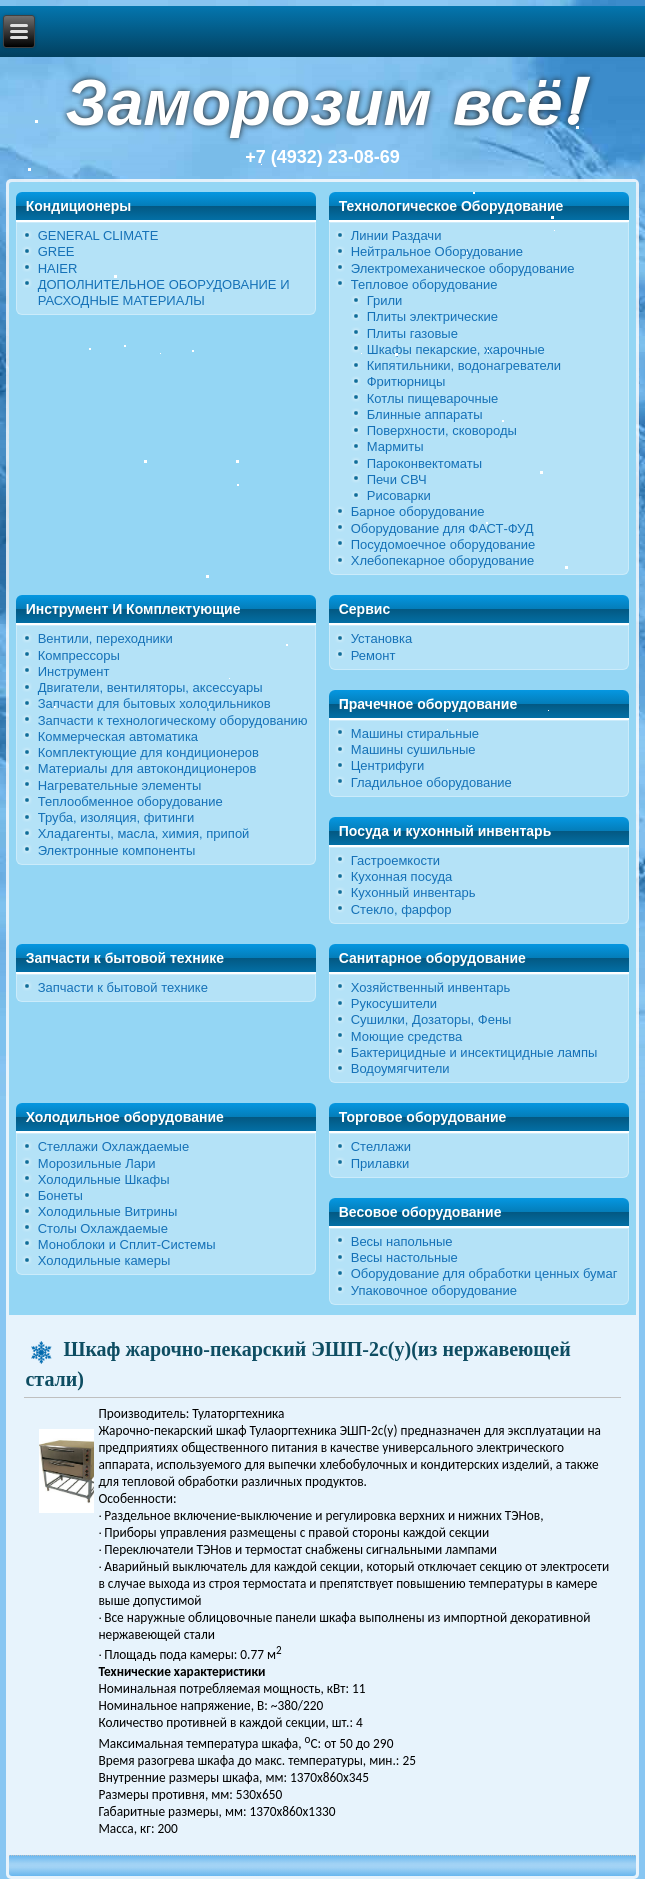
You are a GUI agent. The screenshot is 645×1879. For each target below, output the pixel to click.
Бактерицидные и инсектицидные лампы (474, 1052)
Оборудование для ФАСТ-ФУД (442, 528)
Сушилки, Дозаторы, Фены (431, 1019)
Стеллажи (381, 1146)
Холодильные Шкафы (104, 1179)
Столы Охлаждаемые (103, 1228)
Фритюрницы (406, 381)
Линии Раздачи (396, 235)
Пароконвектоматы (424, 463)
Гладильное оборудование (431, 782)
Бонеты (60, 1195)
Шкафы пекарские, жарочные (456, 349)
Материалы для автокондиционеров (147, 768)
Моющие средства (406, 1036)
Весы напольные (402, 1241)
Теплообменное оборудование (130, 801)
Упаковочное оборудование (434, 1290)
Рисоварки (399, 495)
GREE (56, 251)
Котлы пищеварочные (433, 398)
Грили (385, 300)
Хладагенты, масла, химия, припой (144, 833)
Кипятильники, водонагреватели (464, 365)
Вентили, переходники (105, 638)
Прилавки (380, 1163)
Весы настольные (404, 1257)
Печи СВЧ (397, 479)
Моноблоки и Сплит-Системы (127, 1244)
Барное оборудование (418, 511)
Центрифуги (388, 765)
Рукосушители (394, 1003)
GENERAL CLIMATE (98, 235)
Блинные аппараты (425, 414)
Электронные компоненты (117, 850)
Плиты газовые (412, 333)
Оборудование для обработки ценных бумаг (484, 1273)
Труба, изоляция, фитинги (116, 817)
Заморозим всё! (322, 102)
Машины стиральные (415, 733)
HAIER (58, 268)
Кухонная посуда (402, 876)
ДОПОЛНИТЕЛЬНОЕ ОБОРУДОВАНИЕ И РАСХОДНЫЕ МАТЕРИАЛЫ (164, 292)
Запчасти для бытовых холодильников (154, 703)
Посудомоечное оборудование (443, 544)
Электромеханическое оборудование (463, 268)
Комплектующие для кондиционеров (148, 752)
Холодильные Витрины (108, 1211)
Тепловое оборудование (424, 284)
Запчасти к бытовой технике (123, 987)
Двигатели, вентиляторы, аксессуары (150, 687)
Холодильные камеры (104, 1260)
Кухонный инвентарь (413, 892)
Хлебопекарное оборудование (443, 560)
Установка (381, 638)
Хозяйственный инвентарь (431, 987)
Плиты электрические (432, 316)
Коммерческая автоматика (118, 736)
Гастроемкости (395, 860)
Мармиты (395, 446)
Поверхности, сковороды (442, 430)
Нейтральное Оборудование (437, 251)
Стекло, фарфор (401, 909)
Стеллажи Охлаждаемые (114, 1146)
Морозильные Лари (97, 1163)
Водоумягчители (400, 1068)
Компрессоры (79, 655)
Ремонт (373, 655)
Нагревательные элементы (120, 785)
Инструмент (74, 671)
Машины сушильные (413, 749)
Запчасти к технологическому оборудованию (173, 720)
